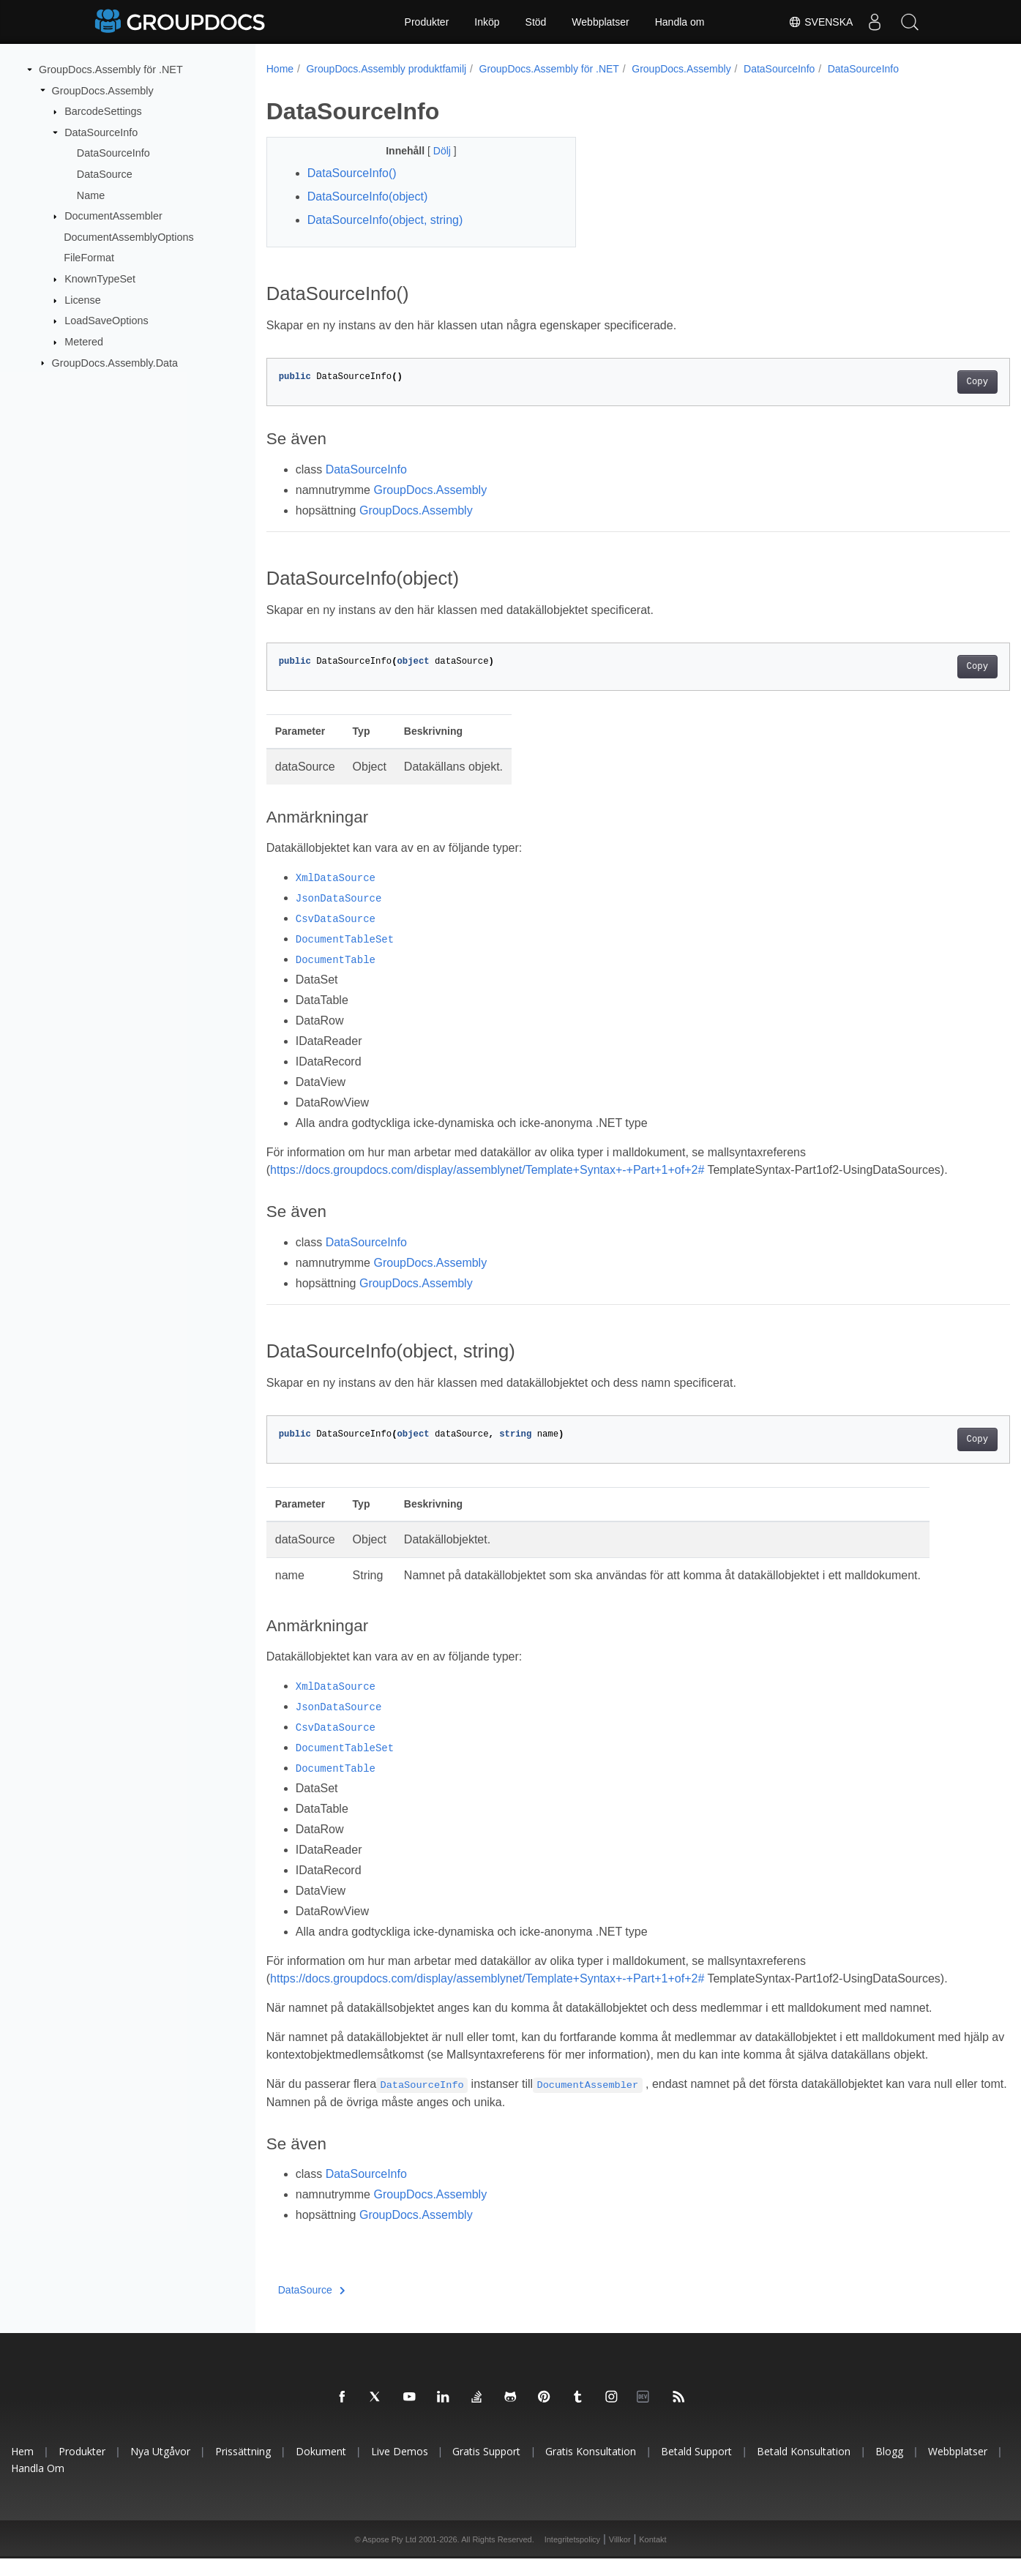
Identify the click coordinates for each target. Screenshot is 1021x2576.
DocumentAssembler (113, 216)
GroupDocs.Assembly (103, 90)
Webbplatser (600, 22)
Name (91, 195)
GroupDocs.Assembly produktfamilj (386, 69)
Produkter (427, 22)
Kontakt (652, 2557)
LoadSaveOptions (106, 320)
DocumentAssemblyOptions (129, 237)
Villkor (620, 2557)
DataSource (104, 174)
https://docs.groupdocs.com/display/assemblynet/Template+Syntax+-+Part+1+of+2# (487, 1170)
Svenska (818, 22)
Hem (22, 2469)
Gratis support (486, 2469)
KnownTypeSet (99, 279)
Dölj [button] (432, 151)
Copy (925, 382)
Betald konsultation (803, 2469)
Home (279, 69)
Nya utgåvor (160, 2469)
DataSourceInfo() (352, 173)
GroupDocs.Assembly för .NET (111, 69)
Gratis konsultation (590, 2469)
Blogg (889, 2469)
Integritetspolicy (572, 2557)
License (82, 300)
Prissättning (243, 2469)
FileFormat (89, 257)
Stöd (536, 22)
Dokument (321, 2469)
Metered (83, 342)
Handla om (680, 22)
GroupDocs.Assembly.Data (115, 362)
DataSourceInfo (101, 132)
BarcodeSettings (103, 111)
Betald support (696, 2469)
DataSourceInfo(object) (367, 196)
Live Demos (399, 2469)
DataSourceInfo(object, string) (385, 220)
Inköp (486, 22)
